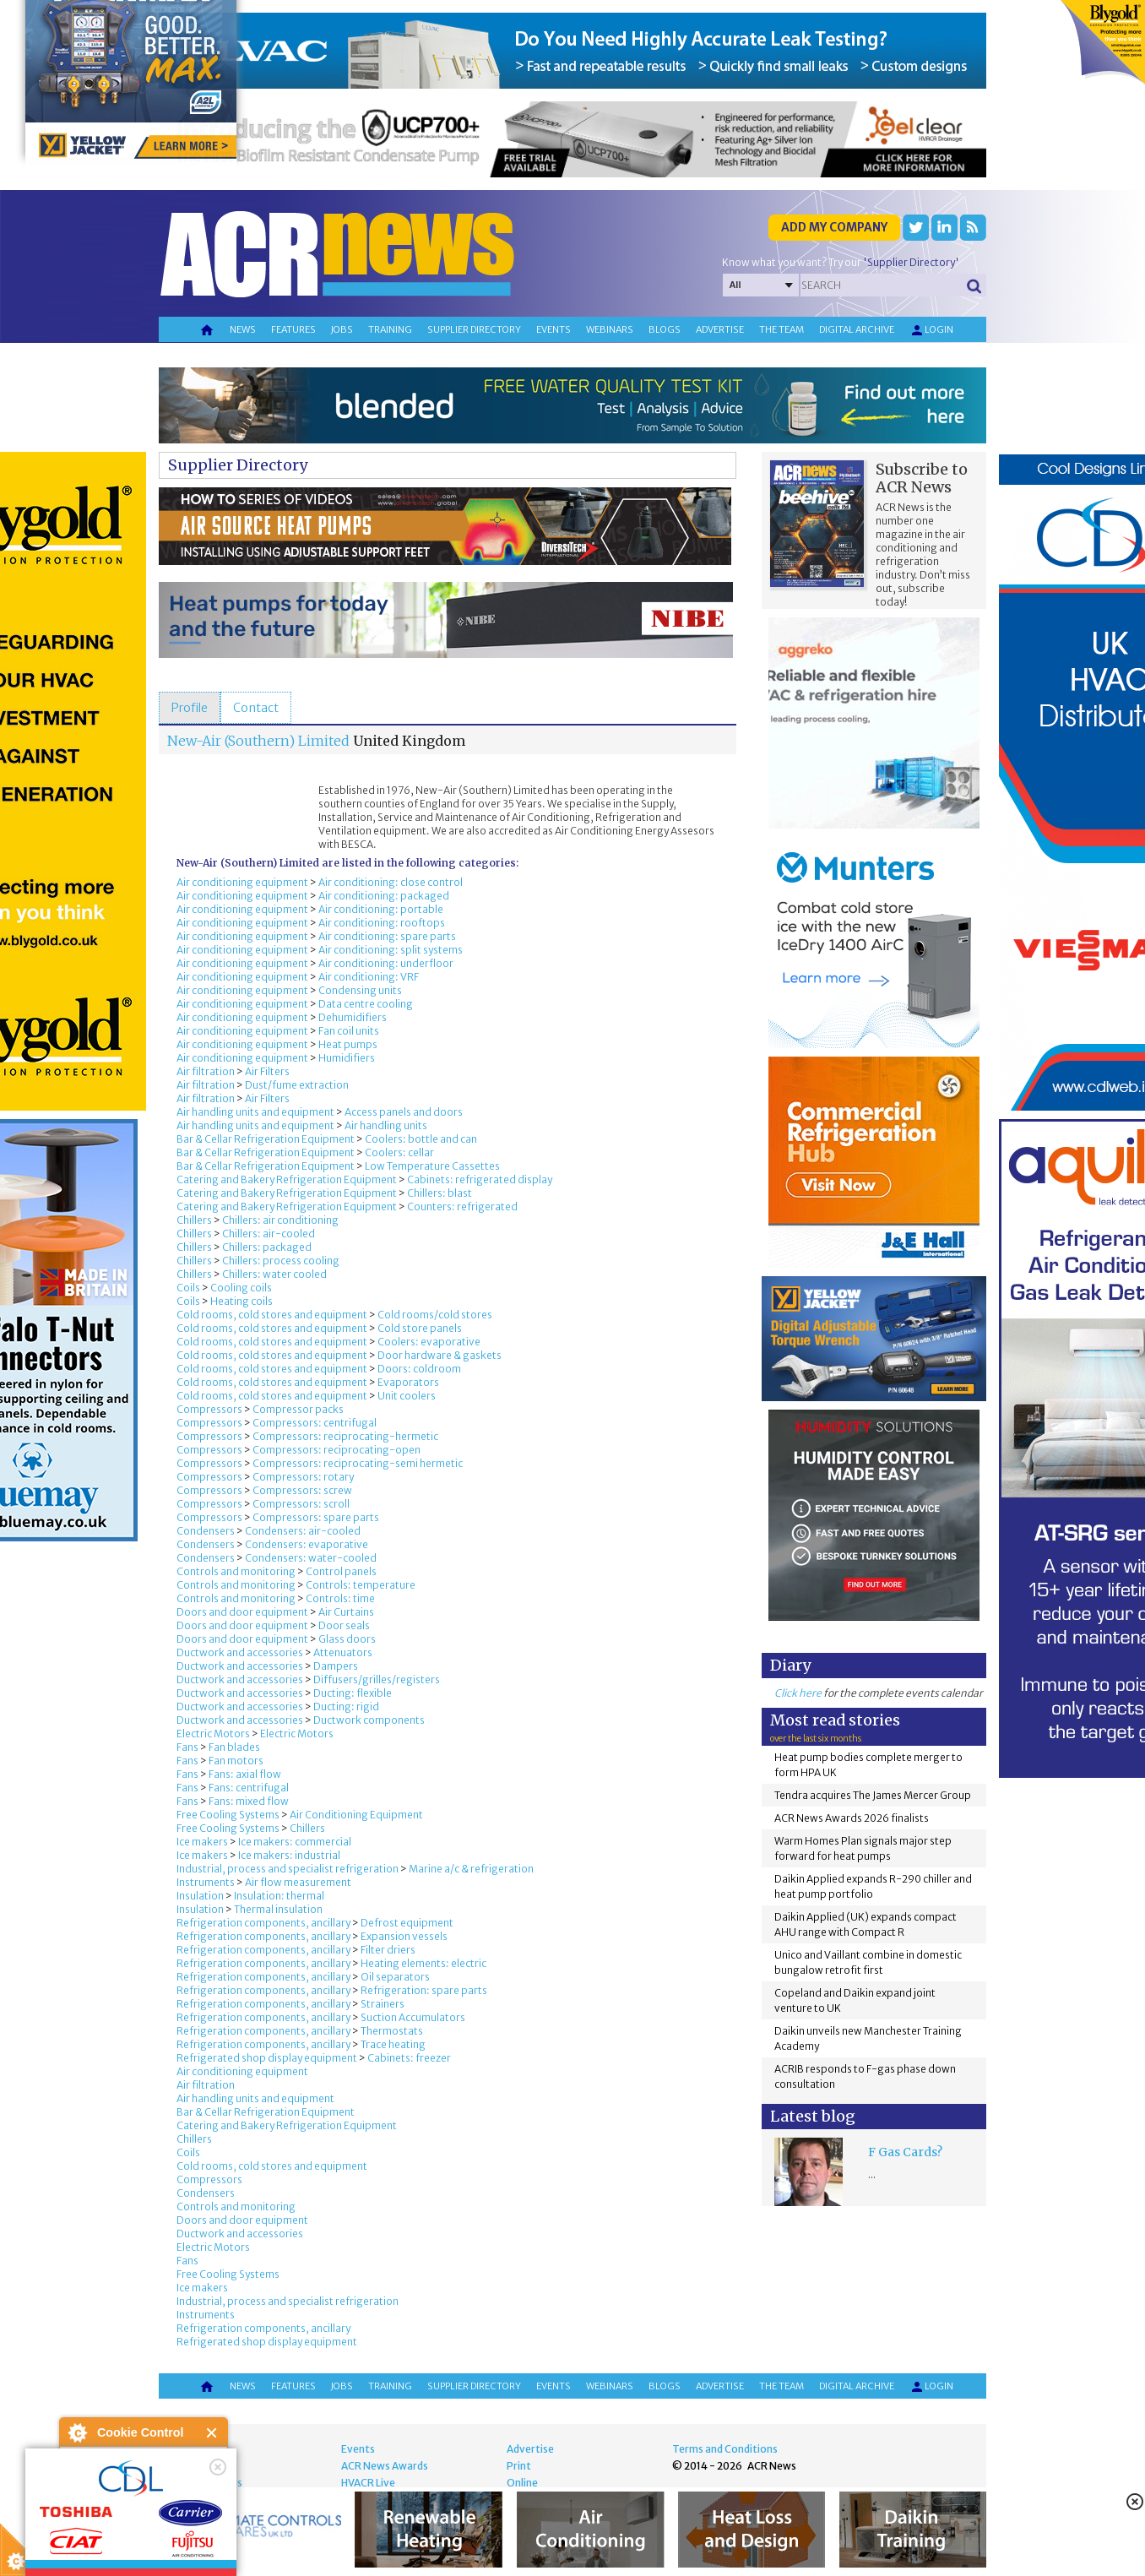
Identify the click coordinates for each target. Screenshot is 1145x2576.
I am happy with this (143, 2513)
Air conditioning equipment (242, 882)
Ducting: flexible (352, 1693)
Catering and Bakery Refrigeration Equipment (286, 1179)
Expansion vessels (404, 1936)
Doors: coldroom (419, 1368)
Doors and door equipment (242, 1612)
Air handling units (386, 1125)
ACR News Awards (384, 2465)
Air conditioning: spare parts (387, 936)
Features (293, 329)
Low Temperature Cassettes (432, 1166)
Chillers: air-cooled (268, 1233)
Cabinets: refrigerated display (479, 1179)
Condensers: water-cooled (311, 1558)
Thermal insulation (278, 1909)
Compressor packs (298, 1409)
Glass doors (347, 1639)
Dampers (335, 1666)
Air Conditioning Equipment (356, 1814)
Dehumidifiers (352, 1017)
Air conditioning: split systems (390, 949)
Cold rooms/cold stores (434, 1314)
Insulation (200, 1895)
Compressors (209, 1409)
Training (390, 329)
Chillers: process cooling (280, 1260)
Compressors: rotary (303, 1476)
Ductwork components (369, 1720)
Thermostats (392, 2030)
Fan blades (234, 1747)
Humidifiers (346, 1058)
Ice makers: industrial (289, 1855)
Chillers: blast (439, 1193)
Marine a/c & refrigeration (471, 1868)
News (243, 329)
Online (522, 2482)
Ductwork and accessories (239, 1652)
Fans (187, 1747)
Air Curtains (346, 1612)
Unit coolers (406, 1395)
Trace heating (393, 2044)
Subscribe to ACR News (922, 478)
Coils (188, 1287)
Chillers (194, 1220)
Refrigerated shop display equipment (266, 2058)
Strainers (382, 2003)
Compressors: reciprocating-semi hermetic (357, 1463)
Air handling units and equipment (255, 1112)
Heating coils (241, 1301)
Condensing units (360, 990)
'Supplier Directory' (911, 262)
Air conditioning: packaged (383, 895)
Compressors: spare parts (315, 1517)
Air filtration (205, 1071)
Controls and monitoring (236, 1571)
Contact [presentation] (256, 707)
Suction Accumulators (413, 2017)
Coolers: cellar (399, 1152)
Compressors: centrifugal (314, 1422)
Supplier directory (474, 329)
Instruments (205, 1882)
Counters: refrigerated (462, 1206)
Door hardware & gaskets (439, 1355)
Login (931, 330)
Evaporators (408, 1382)
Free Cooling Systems (227, 1814)
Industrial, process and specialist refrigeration (287, 1868)
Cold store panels (419, 1328)
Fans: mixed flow (249, 1801)
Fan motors (236, 1760)
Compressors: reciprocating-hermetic (345, 1436)
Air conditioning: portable (380, 909)
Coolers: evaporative (428, 1341)
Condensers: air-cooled (303, 1530)
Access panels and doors (404, 1112)
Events (553, 329)
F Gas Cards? (905, 2152)
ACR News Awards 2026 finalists (851, 1818)
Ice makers (202, 1841)
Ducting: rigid (346, 1706)
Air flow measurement (298, 1882)
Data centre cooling (365, 1003)
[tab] (189, 708)
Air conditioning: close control (390, 882)
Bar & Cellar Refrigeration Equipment (265, 1139)
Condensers (205, 1530)
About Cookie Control (77, 2432)
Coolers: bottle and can (421, 1139)
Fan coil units (348, 1030)
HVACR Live (368, 2482)
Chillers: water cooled (274, 1274)
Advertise (720, 329)
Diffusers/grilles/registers (376, 1679)
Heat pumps (347, 1044)
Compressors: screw (302, 1490)
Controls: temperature (360, 1585)
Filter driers (388, 1949)
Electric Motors (213, 1733)
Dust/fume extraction (297, 1085)
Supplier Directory (237, 465)
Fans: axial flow (245, 1774)
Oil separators (395, 1976)
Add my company (834, 227)
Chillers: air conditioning (280, 1220)
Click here (798, 1693)
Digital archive (856, 329)
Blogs (664, 329)
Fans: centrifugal (249, 1787)
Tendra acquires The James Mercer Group (872, 1795)
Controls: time (340, 1598)
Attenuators (342, 1652)
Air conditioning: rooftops (381, 922)
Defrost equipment (407, 1922)
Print (519, 2465)
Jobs (342, 329)
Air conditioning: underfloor (385, 963)
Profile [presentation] (189, 707)
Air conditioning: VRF (368, 976)
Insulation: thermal (279, 1895)
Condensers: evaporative (306, 1544)
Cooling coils (241, 1287)
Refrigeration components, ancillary (263, 1922)
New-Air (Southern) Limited (258, 740)
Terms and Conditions (725, 2449)
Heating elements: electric (423, 1963)
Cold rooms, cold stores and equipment (271, 1314)
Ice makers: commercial (294, 1841)
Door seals (344, 1625)
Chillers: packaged (267, 1247)
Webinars (609, 329)
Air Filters (267, 1071)
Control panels (341, 1571)
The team (781, 329)
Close (212, 2432)
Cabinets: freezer (409, 2058)
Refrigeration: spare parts (424, 1990)
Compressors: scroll (301, 1503)
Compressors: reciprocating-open (336, 1449)
